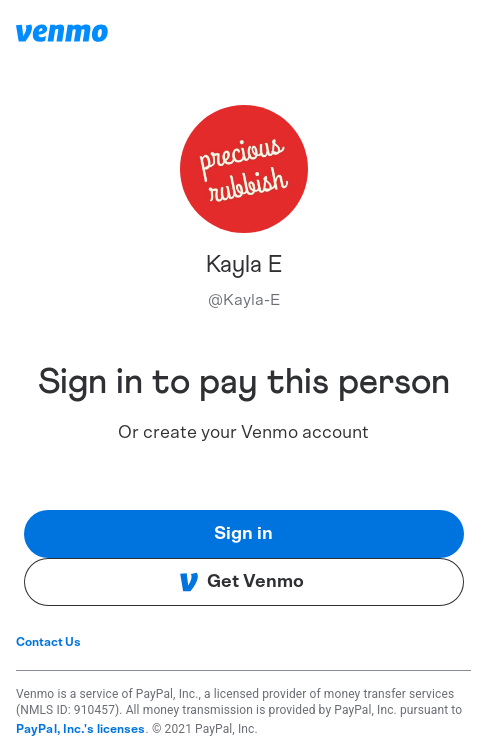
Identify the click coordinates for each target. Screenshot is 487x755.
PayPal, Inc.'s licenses (81, 729)
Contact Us (48, 642)
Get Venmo (241, 582)
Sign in (243, 534)
